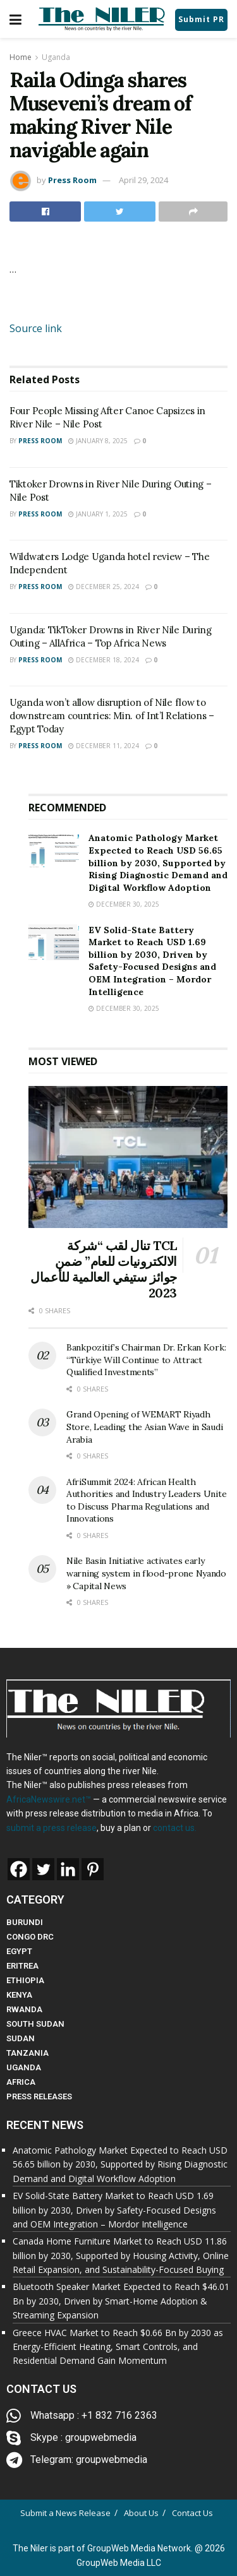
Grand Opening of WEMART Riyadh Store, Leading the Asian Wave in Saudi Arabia (144, 1427)
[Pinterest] (93, 1869)
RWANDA (24, 2009)
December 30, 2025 (123, 904)
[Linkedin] (68, 1869)
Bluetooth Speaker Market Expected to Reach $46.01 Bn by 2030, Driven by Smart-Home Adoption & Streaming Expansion (121, 2301)
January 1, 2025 (98, 514)
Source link (35, 328)
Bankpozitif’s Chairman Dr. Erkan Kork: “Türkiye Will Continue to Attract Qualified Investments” (146, 1360)
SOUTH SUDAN (35, 2024)
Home (20, 57)
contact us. (175, 1828)
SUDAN (20, 2038)
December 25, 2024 (103, 586)
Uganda (56, 57)
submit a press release (51, 1828)
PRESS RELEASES (39, 2096)
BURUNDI (24, 1922)
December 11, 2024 (103, 745)
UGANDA (23, 2067)
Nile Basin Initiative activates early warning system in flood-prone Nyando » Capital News (146, 1573)
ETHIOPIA (25, 1980)
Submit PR (201, 19)
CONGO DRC (30, 1936)
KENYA (19, 1995)
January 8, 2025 (98, 440)
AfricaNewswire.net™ (48, 1799)
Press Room (72, 180)
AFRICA (20, 2082)
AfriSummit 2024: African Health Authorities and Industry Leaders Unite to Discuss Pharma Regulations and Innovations (146, 1500)
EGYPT (19, 1951)
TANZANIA (27, 2053)
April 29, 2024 (143, 180)
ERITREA (22, 1966)
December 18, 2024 (103, 659)
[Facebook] (19, 1869)
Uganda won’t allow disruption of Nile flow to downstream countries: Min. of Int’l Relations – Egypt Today (111, 715)
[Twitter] (43, 1869)
